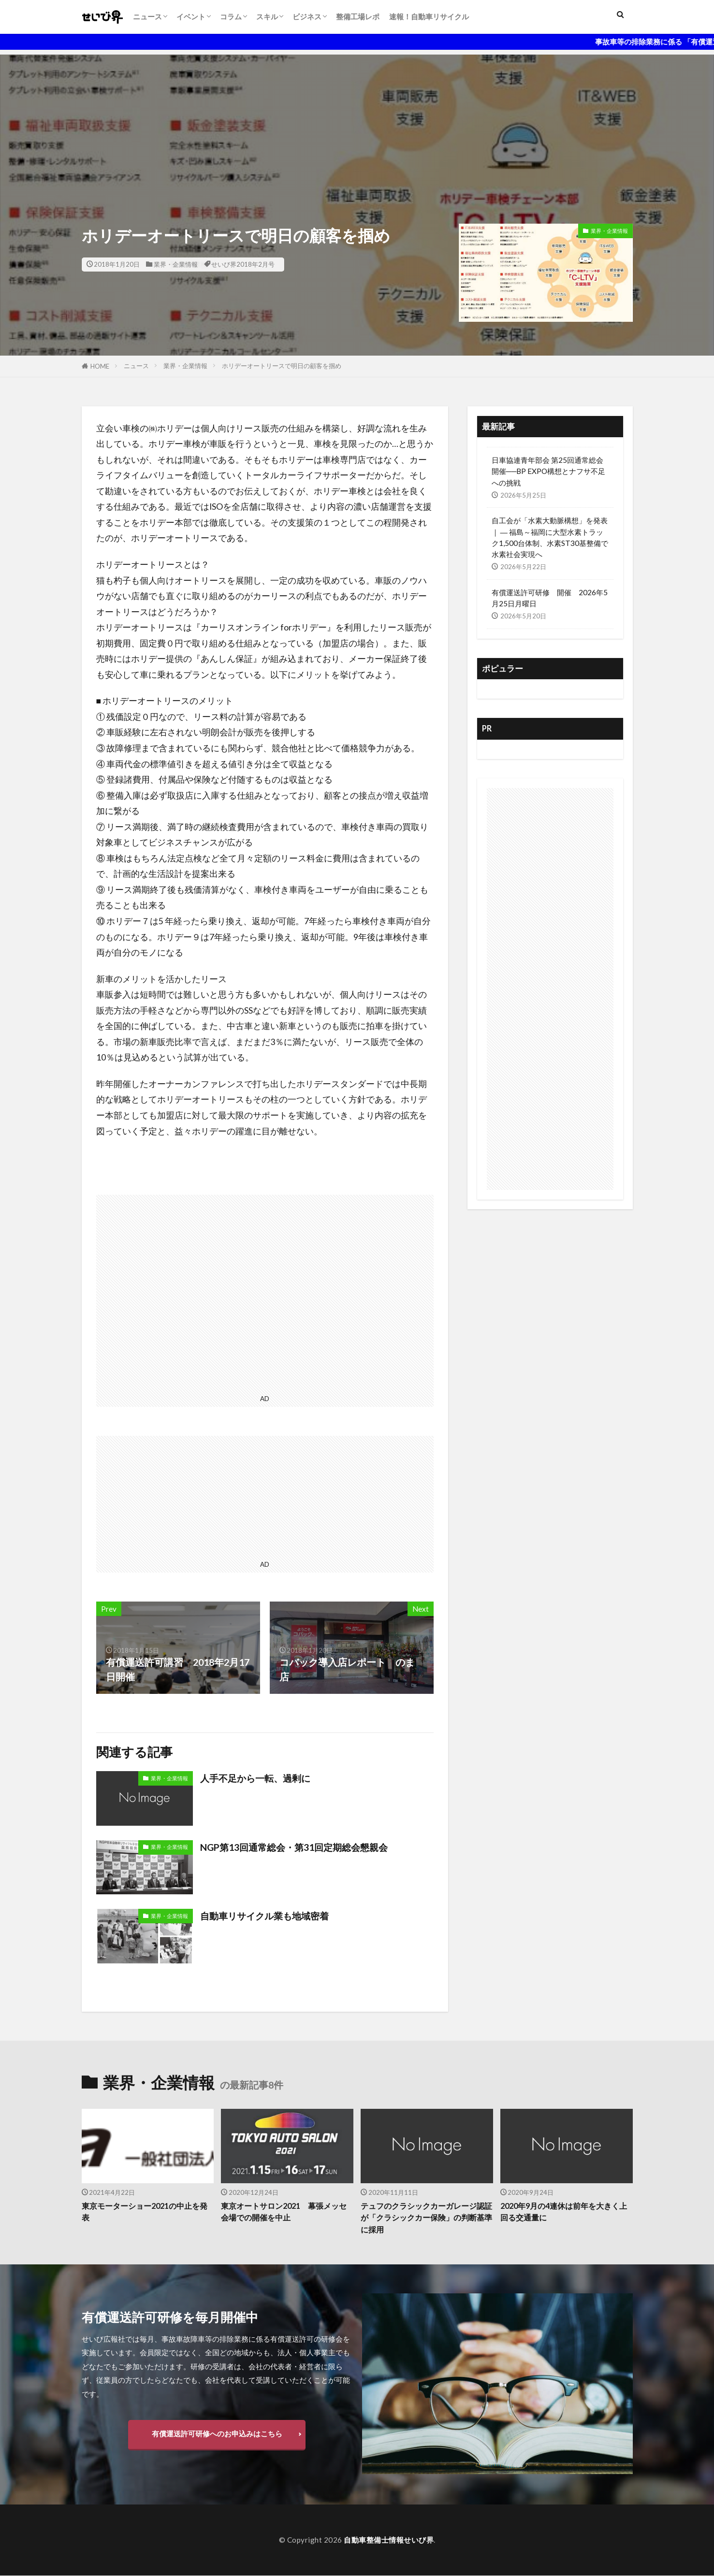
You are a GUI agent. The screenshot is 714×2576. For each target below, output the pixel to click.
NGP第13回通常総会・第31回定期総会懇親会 (298, 1847)
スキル (267, 16)
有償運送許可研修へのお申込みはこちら (217, 2434)
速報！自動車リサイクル (429, 16)
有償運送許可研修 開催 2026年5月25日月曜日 (550, 598)
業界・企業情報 (176, 264)
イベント (190, 16)
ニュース (147, 16)
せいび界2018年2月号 (243, 264)
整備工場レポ (357, 16)
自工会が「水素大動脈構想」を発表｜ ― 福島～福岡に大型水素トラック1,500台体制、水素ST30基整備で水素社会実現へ (550, 537)
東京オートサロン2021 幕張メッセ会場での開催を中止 (284, 2212)
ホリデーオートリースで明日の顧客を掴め (281, 366)
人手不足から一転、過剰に (258, 1778)
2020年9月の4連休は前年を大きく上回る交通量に (564, 2212)
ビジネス (306, 16)
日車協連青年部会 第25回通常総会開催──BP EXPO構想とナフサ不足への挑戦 (549, 471)
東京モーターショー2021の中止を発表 (145, 2212)
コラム (231, 16)
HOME (99, 366)
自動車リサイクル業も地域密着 (267, 1915)
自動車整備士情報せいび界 (389, 2540)
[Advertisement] (357, 122)
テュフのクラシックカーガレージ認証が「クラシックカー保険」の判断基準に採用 (426, 2218)
